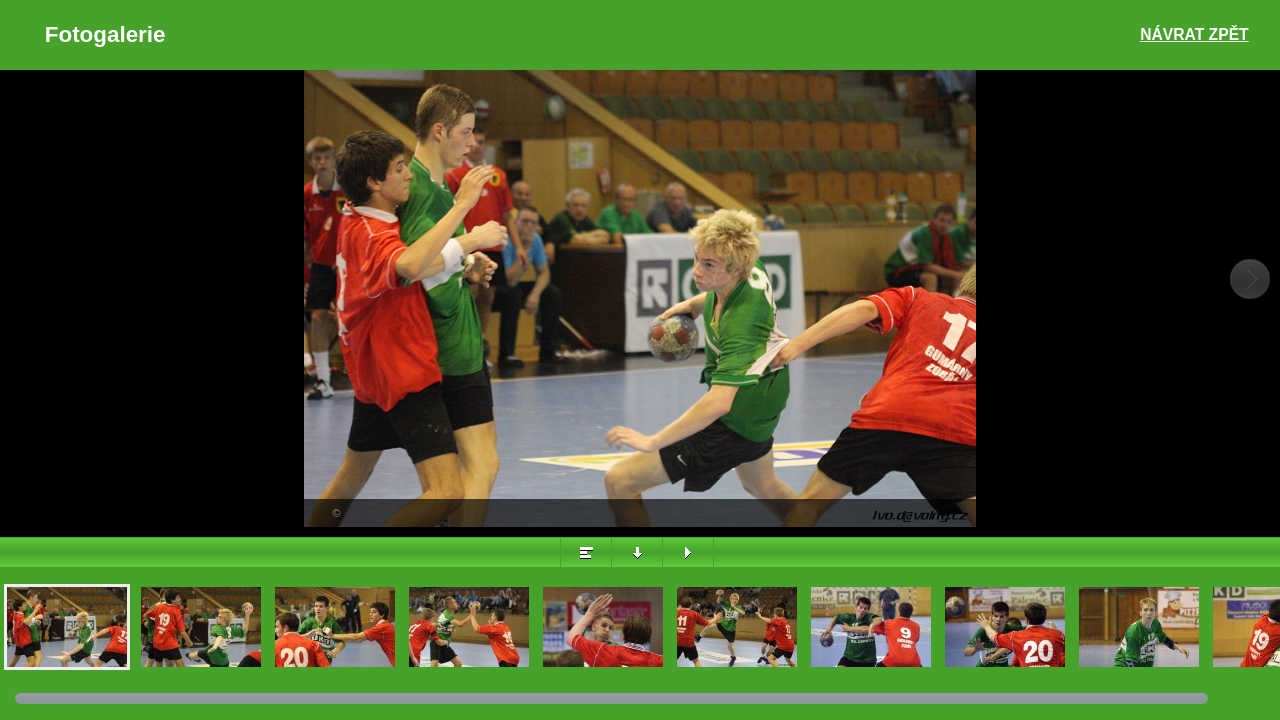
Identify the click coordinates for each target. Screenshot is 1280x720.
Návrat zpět (1194, 34)
